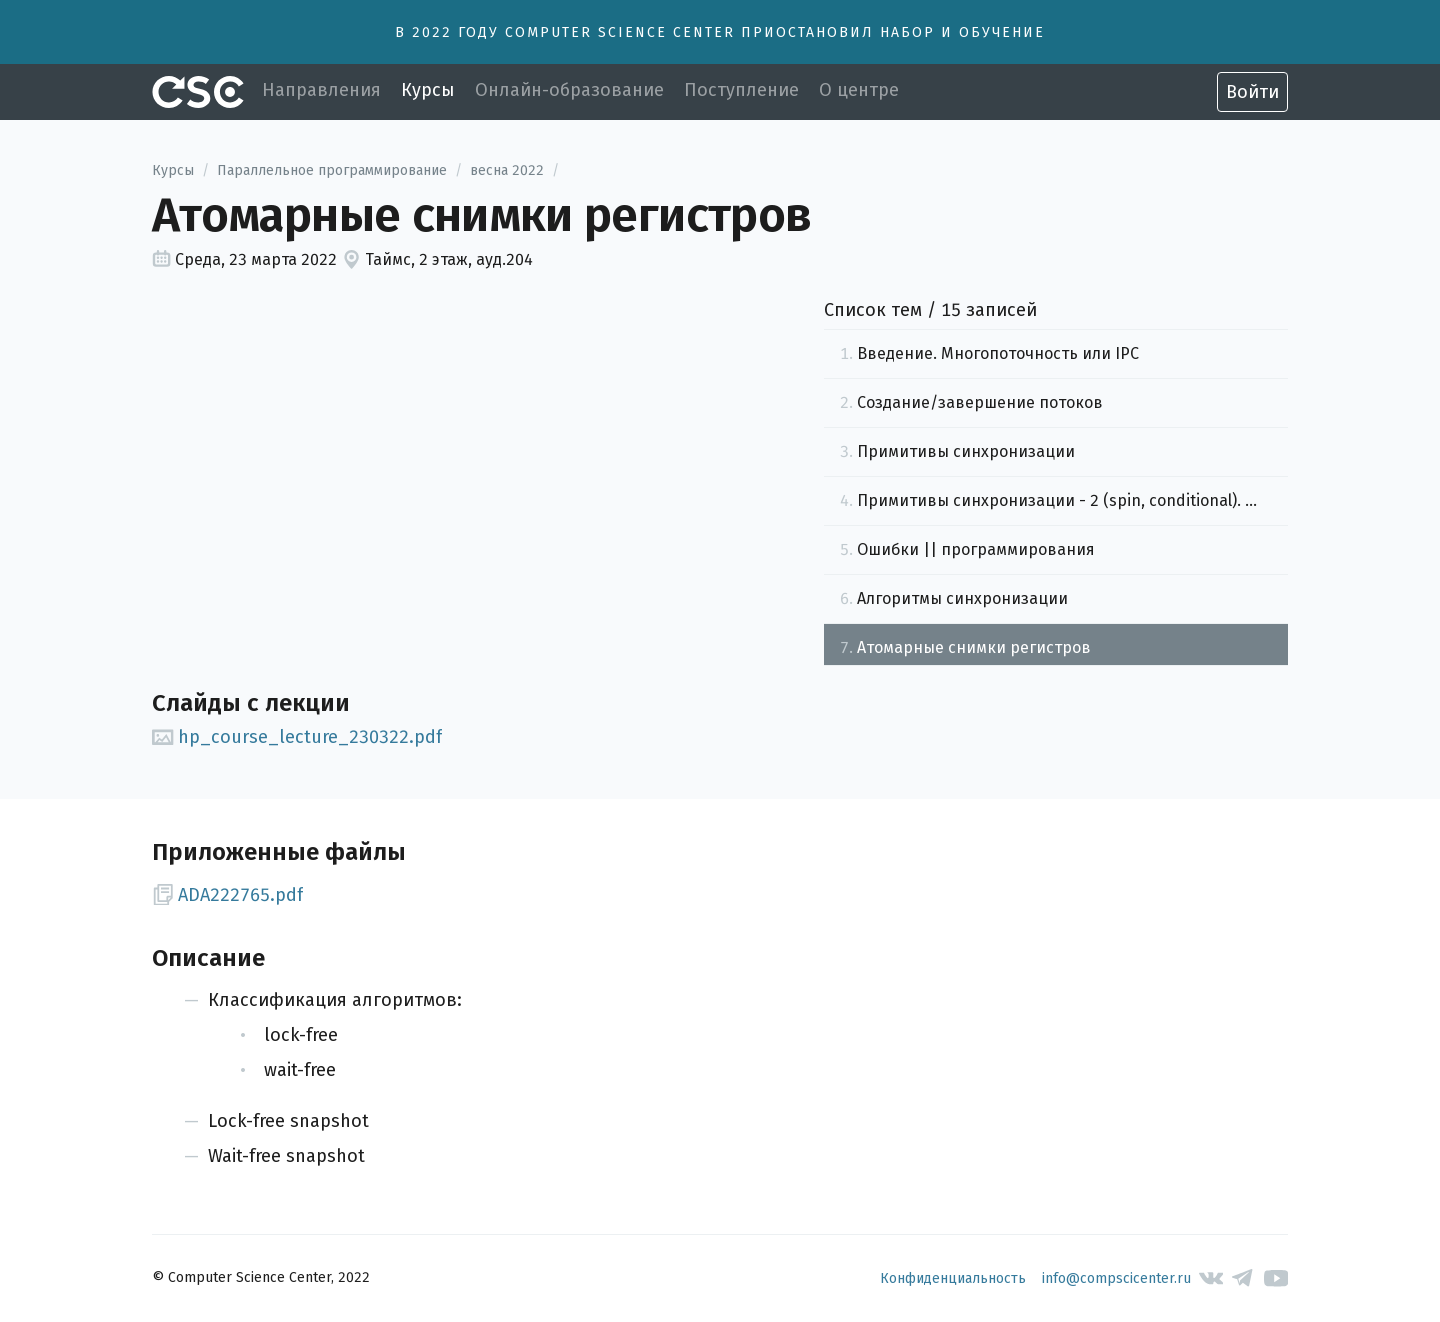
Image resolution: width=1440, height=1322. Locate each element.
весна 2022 (507, 170)
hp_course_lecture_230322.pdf (297, 737)
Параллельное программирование (332, 170)
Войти (1252, 92)
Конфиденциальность (953, 1278)
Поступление (741, 90)
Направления (321, 90)
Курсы (428, 90)
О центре (859, 90)
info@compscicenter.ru (1116, 1278)
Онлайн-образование (569, 90)
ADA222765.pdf (227, 895)
